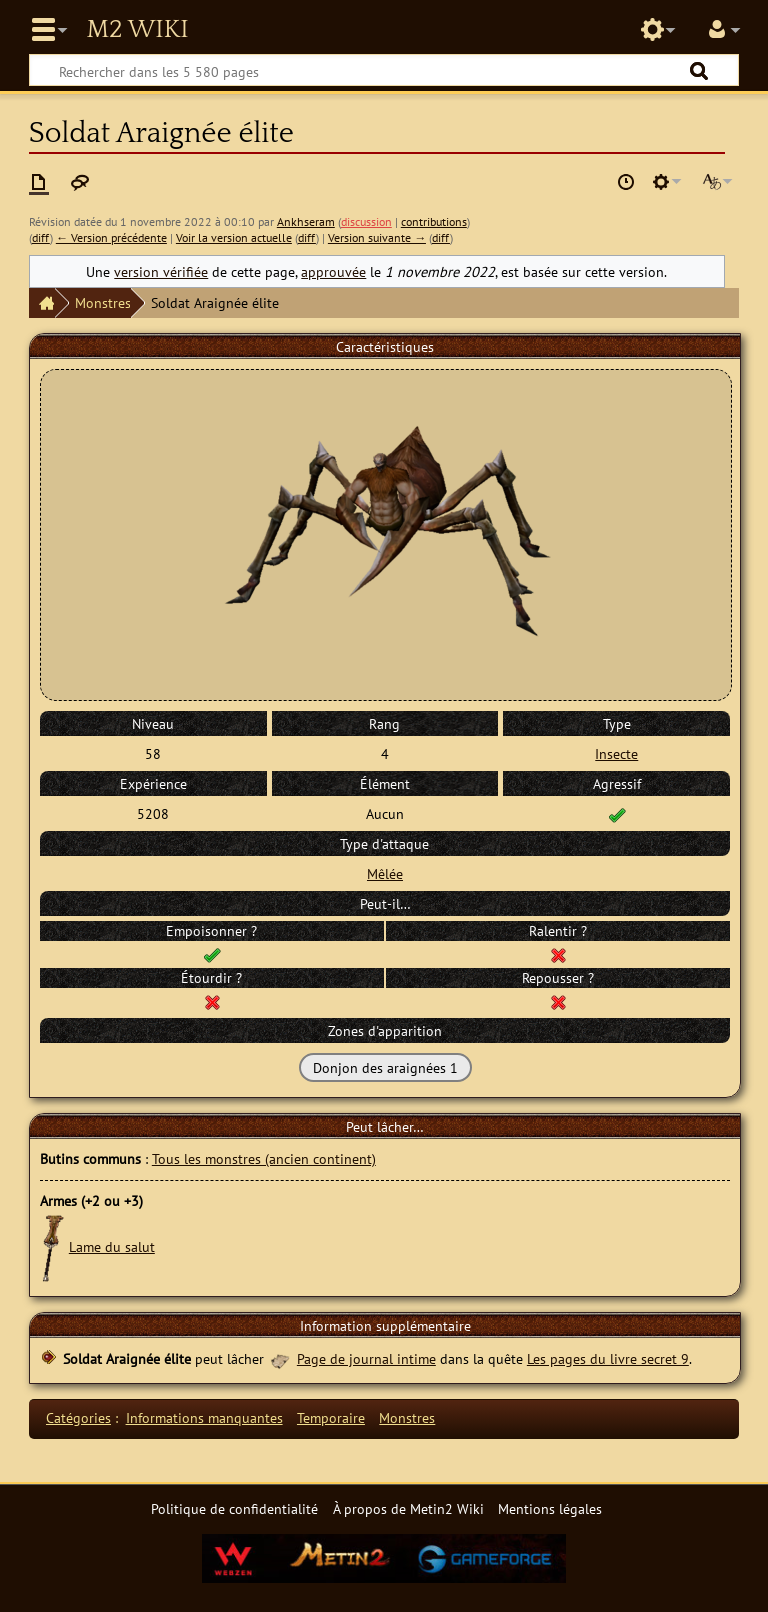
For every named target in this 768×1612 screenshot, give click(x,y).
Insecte (616, 753)
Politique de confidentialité (234, 1508)
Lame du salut (112, 1246)
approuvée (333, 271)
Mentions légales (550, 1508)
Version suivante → (377, 237)
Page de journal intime (366, 1358)
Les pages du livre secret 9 (608, 1358)
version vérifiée (161, 271)
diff (41, 237)
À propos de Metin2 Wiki (408, 1508)
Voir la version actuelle (234, 237)
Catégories (78, 1417)
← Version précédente (111, 237)
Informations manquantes (204, 1417)
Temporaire (331, 1417)
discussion (366, 221)
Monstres (103, 302)
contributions (434, 221)
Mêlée (385, 873)
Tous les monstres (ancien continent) (264, 1158)
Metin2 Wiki (137, 30)
